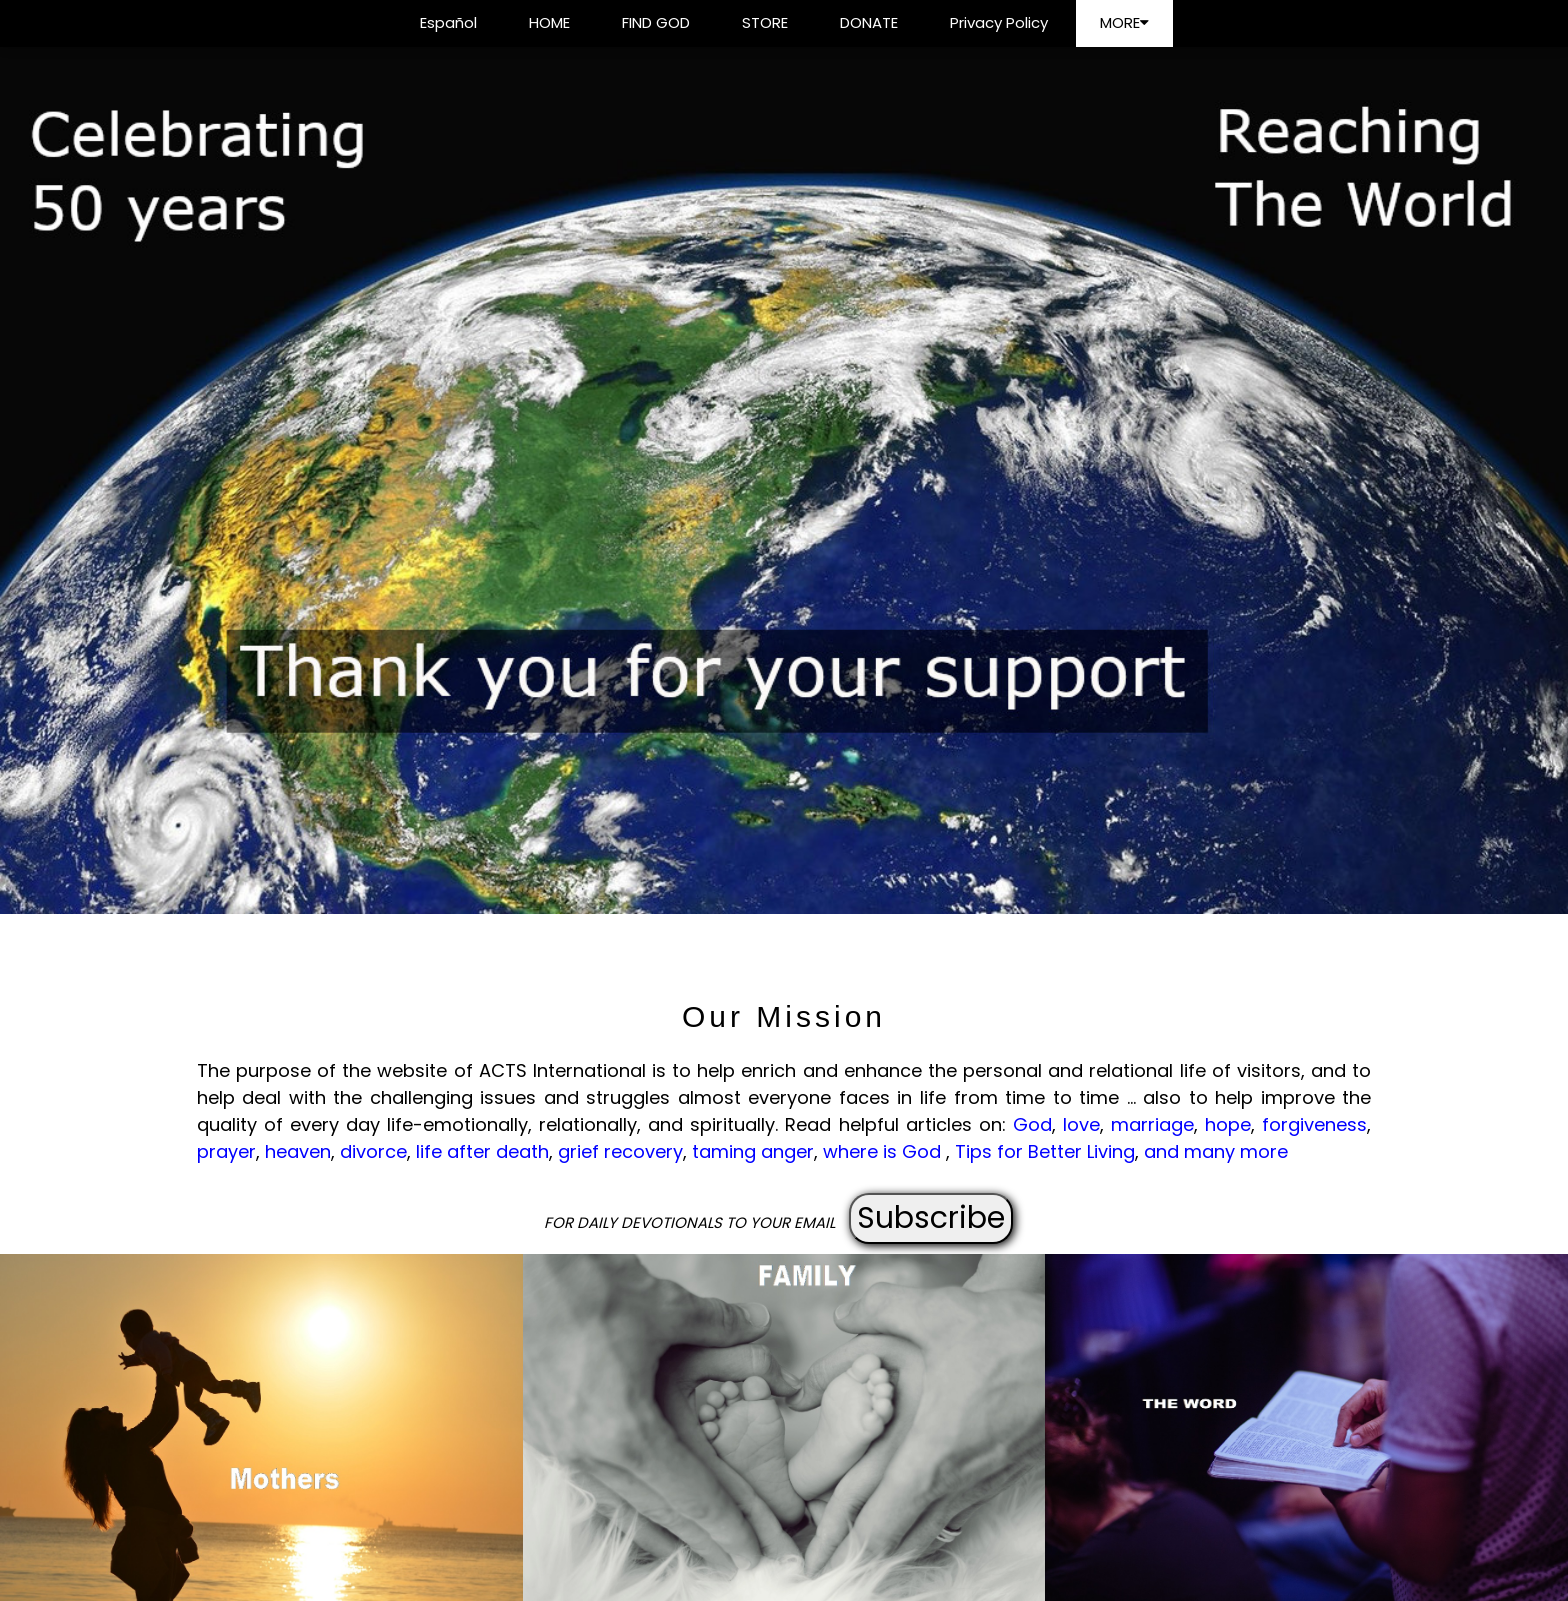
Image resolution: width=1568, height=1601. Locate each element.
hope (1228, 1124)
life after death (482, 1151)
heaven (298, 1151)
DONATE (869, 22)
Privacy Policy (999, 22)
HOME (549, 22)
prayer (226, 1151)
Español (448, 22)
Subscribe (931, 1218)
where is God (884, 1151)
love (1081, 1124)
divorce (373, 1151)
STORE (765, 22)
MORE (1124, 22)
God (1032, 1124)
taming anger (753, 1151)
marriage (1152, 1124)
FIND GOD (656, 22)
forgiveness (1314, 1124)
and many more (1216, 1151)
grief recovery (620, 1151)
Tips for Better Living (1045, 1151)
